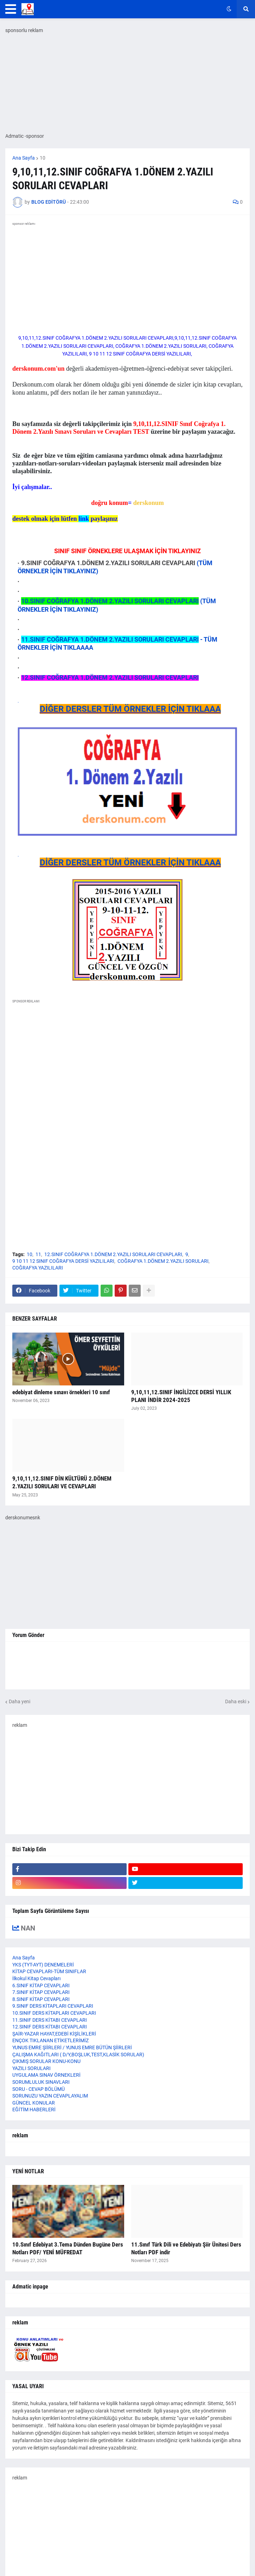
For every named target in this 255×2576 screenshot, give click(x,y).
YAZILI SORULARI (31, 2068)
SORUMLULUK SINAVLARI (41, 2082)
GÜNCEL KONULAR (33, 2103)
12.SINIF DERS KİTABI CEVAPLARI (49, 2027)
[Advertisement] (127, 1193)
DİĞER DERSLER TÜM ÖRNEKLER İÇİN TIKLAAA (130, 709)
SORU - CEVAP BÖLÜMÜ (38, 2089)
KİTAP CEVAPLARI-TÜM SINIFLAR (49, 1971)
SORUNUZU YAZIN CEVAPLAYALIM (50, 2096)
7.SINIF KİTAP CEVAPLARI (41, 1992)
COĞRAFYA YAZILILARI (37, 1267)
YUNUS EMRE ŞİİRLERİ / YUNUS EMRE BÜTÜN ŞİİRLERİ (72, 2047)
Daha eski (235, 1701)
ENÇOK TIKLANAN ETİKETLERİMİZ (50, 2040)
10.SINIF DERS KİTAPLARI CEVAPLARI (54, 2013)
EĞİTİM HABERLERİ (34, 2109)
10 (42, 157)
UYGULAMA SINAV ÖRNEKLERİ (46, 2075)
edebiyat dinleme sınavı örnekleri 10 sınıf (61, 1392)
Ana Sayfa (23, 157)
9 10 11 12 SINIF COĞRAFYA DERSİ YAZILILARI (63, 1261)
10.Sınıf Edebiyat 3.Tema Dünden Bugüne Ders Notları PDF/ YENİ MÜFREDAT (67, 2248)
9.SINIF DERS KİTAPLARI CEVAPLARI (52, 2006)
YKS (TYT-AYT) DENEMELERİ (43, 1964)
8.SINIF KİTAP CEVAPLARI (41, 1999)
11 (38, 1254)
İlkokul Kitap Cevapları (36, 1978)
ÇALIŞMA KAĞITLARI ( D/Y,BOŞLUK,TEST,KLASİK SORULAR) (78, 2054)
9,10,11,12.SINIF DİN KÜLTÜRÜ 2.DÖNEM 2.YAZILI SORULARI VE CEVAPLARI (61, 1482)
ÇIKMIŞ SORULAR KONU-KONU (46, 2061)
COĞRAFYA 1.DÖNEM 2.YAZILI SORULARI (163, 1261)
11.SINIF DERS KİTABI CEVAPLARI (49, 2020)
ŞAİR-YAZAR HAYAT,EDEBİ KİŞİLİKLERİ (54, 2034)
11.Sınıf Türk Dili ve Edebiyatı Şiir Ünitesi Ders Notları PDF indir (186, 2248)
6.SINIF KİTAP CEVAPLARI (41, 1985)
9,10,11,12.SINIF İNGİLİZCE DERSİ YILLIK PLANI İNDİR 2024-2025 (181, 1396)
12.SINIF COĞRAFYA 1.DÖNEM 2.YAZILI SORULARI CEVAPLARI (113, 1254)
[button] (10, 9)
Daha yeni (19, 1701)
